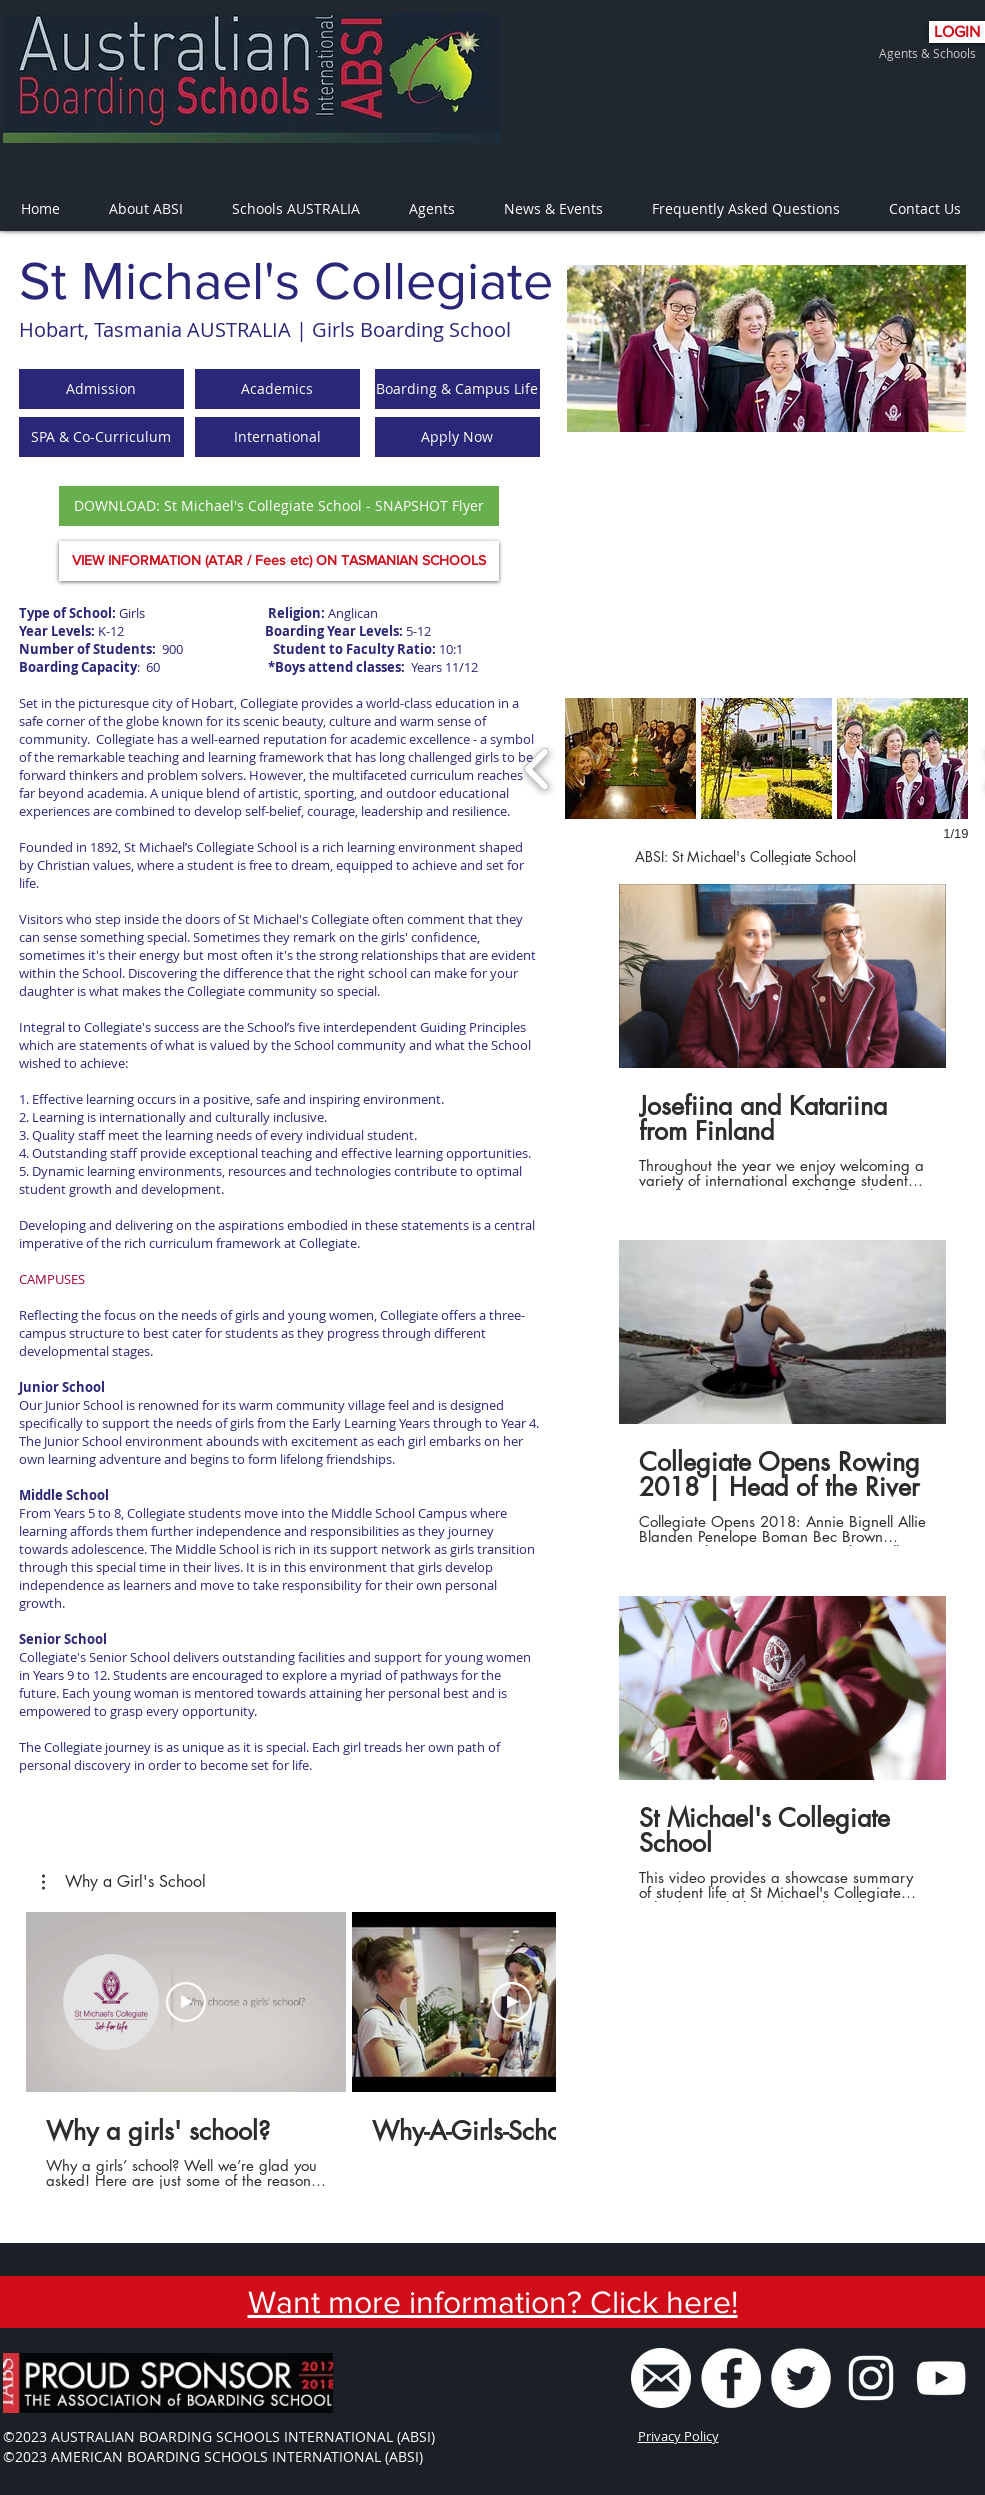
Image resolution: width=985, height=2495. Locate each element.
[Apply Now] (457, 437)
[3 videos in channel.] (782, 1393)
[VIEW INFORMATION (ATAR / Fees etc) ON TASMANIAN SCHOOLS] (279, 561)
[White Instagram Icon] (871, 2378)
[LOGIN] (957, 32)
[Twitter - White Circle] (801, 2378)
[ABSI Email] (661, 2378)
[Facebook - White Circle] (731, 2378)
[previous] (537, 766)
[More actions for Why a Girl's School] (124, 1882)
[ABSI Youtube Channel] (941, 2378)
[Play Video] (186, 2002)
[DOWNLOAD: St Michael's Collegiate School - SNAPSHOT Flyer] (279, 506)
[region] (766, 348)
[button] (630, 758)
